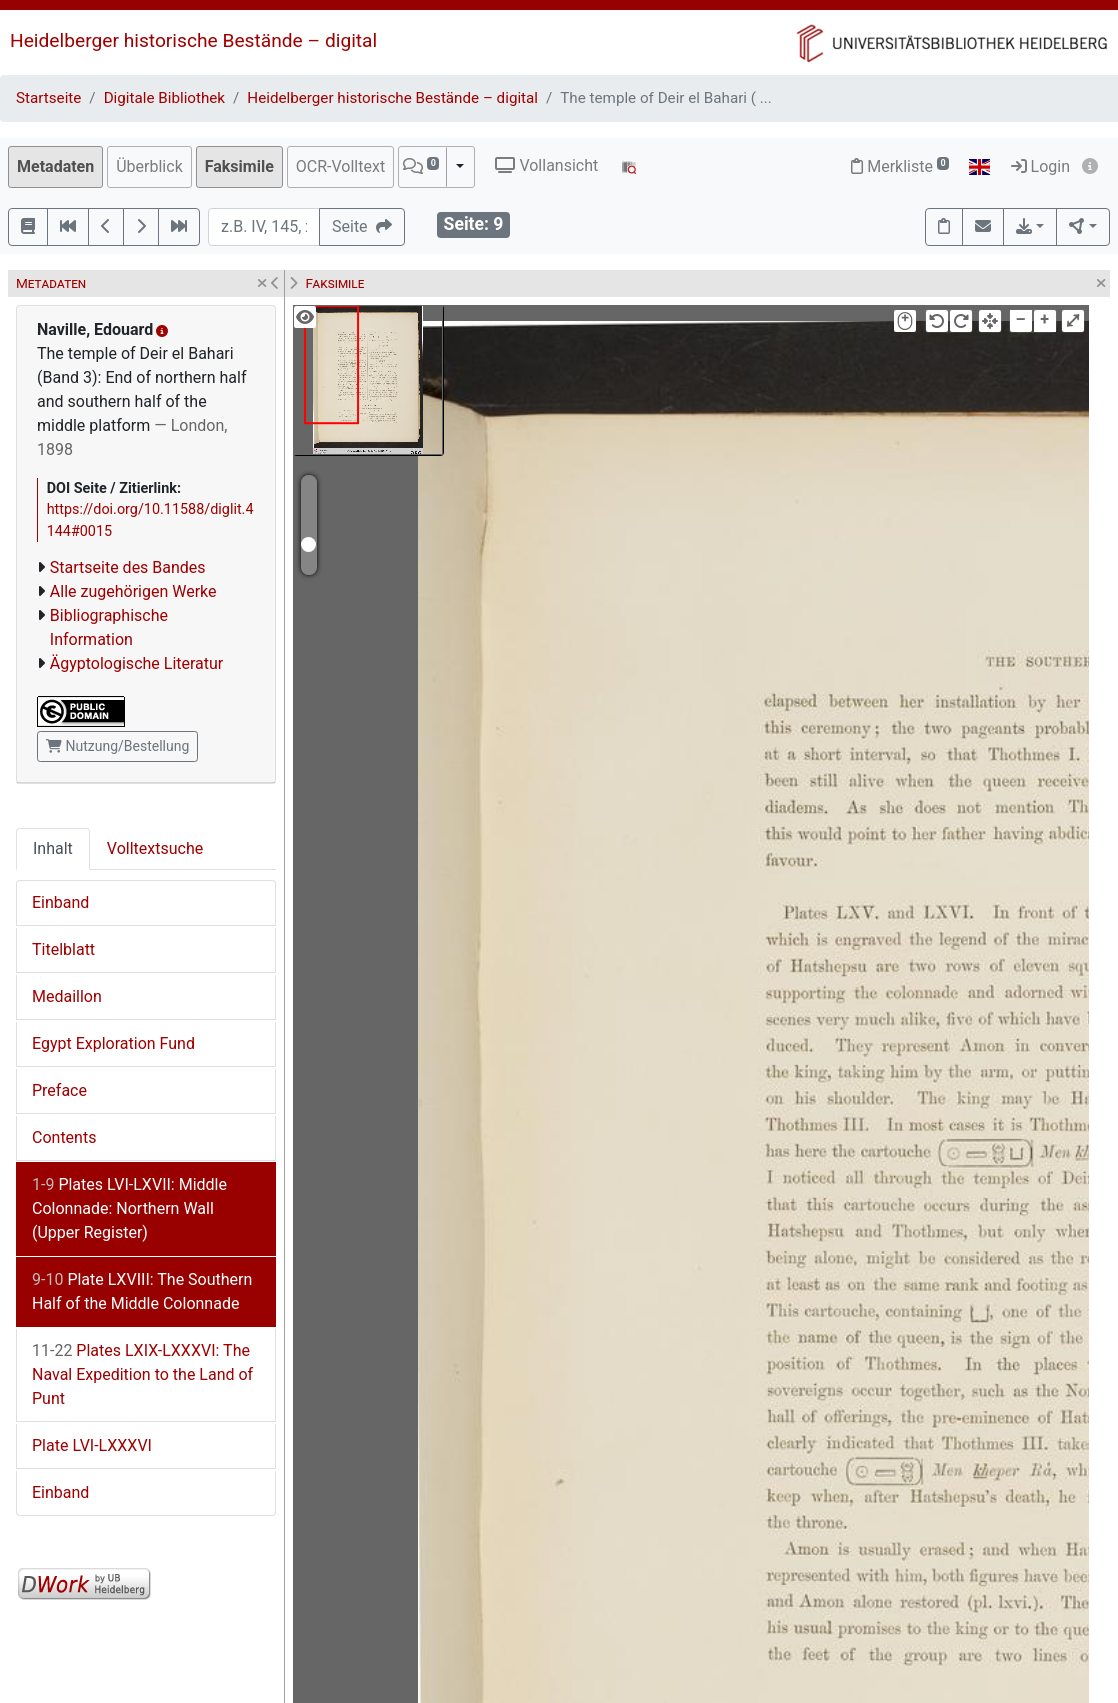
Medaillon (67, 996)
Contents (64, 1137)
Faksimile (239, 166)
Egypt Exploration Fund (113, 1043)
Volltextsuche (155, 848)
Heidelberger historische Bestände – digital (193, 40)
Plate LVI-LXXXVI (92, 1445)
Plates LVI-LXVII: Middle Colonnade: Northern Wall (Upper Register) (129, 1208)
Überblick (149, 166)
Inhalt (53, 848)
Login (1040, 166)
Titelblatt (63, 949)
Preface (59, 1090)
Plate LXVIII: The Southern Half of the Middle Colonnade (142, 1291)
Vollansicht (546, 165)
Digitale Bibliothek (164, 98)
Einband (60, 902)
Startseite (48, 98)
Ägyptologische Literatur (136, 663)
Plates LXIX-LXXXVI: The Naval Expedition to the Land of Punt (142, 1374)
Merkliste (900, 166)
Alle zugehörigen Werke (133, 591)
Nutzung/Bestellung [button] (117, 746)
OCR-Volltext (340, 166)
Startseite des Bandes (128, 567)
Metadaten (55, 166)
